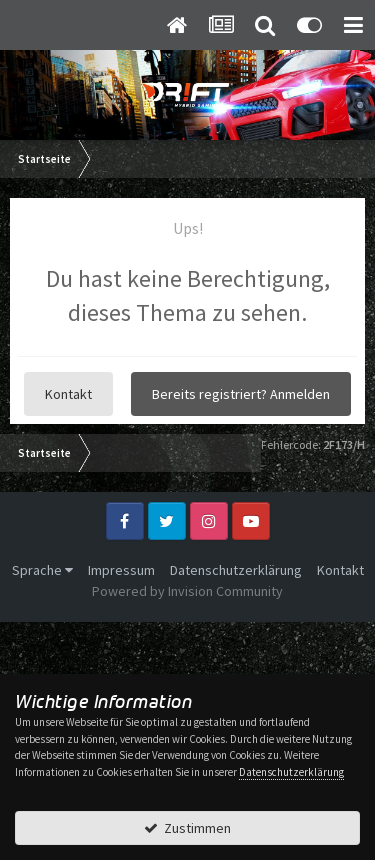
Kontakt (68, 394)
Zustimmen (187, 828)
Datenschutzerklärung (236, 570)
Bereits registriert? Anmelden (241, 394)
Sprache (42, 570)
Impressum (121, 570)
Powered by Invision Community (187, 591)
